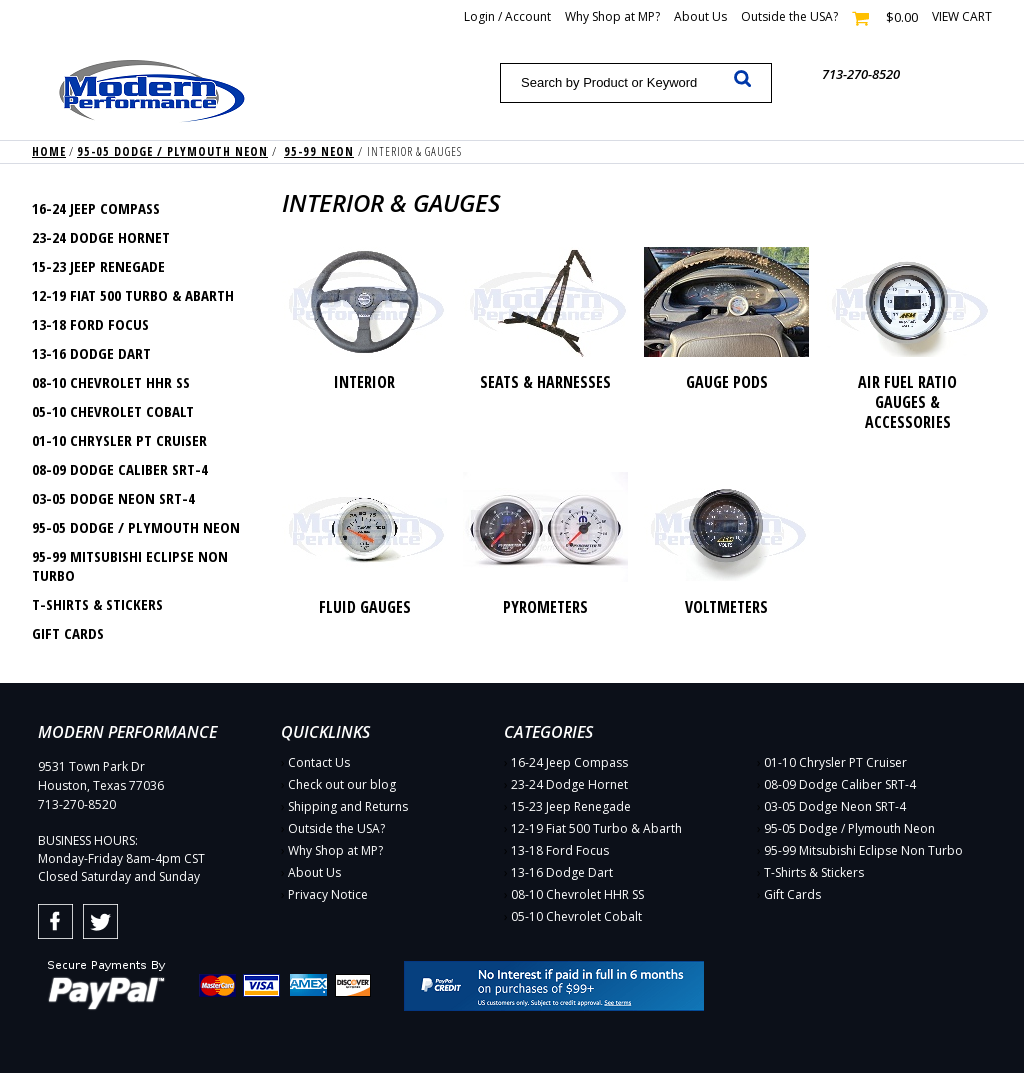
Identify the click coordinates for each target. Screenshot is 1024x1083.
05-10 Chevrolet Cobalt (113, 411)
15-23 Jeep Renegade (98, 266)
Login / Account (507, 16)
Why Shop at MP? (612, 16)
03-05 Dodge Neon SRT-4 (113, 498)
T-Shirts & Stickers (97, 604)
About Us (700, 16)
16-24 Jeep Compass (96, 208)
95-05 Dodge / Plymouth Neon (172, 151)
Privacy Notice (328, 894)
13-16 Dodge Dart (91, 353)
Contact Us (319, 762)
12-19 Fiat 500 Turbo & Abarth (133, 295)
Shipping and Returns (348, 806)
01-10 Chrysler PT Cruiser (119, 440)
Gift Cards (68, 633)
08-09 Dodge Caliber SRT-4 (120, 469)
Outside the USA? (789, 16)
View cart (962, 16)
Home (49, 151)
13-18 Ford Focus (90, 324)
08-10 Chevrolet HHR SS (111, 382)
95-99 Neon (319, 151)
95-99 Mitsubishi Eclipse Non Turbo (130, 565)
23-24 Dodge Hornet (101, 237)
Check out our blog (342, 784)
